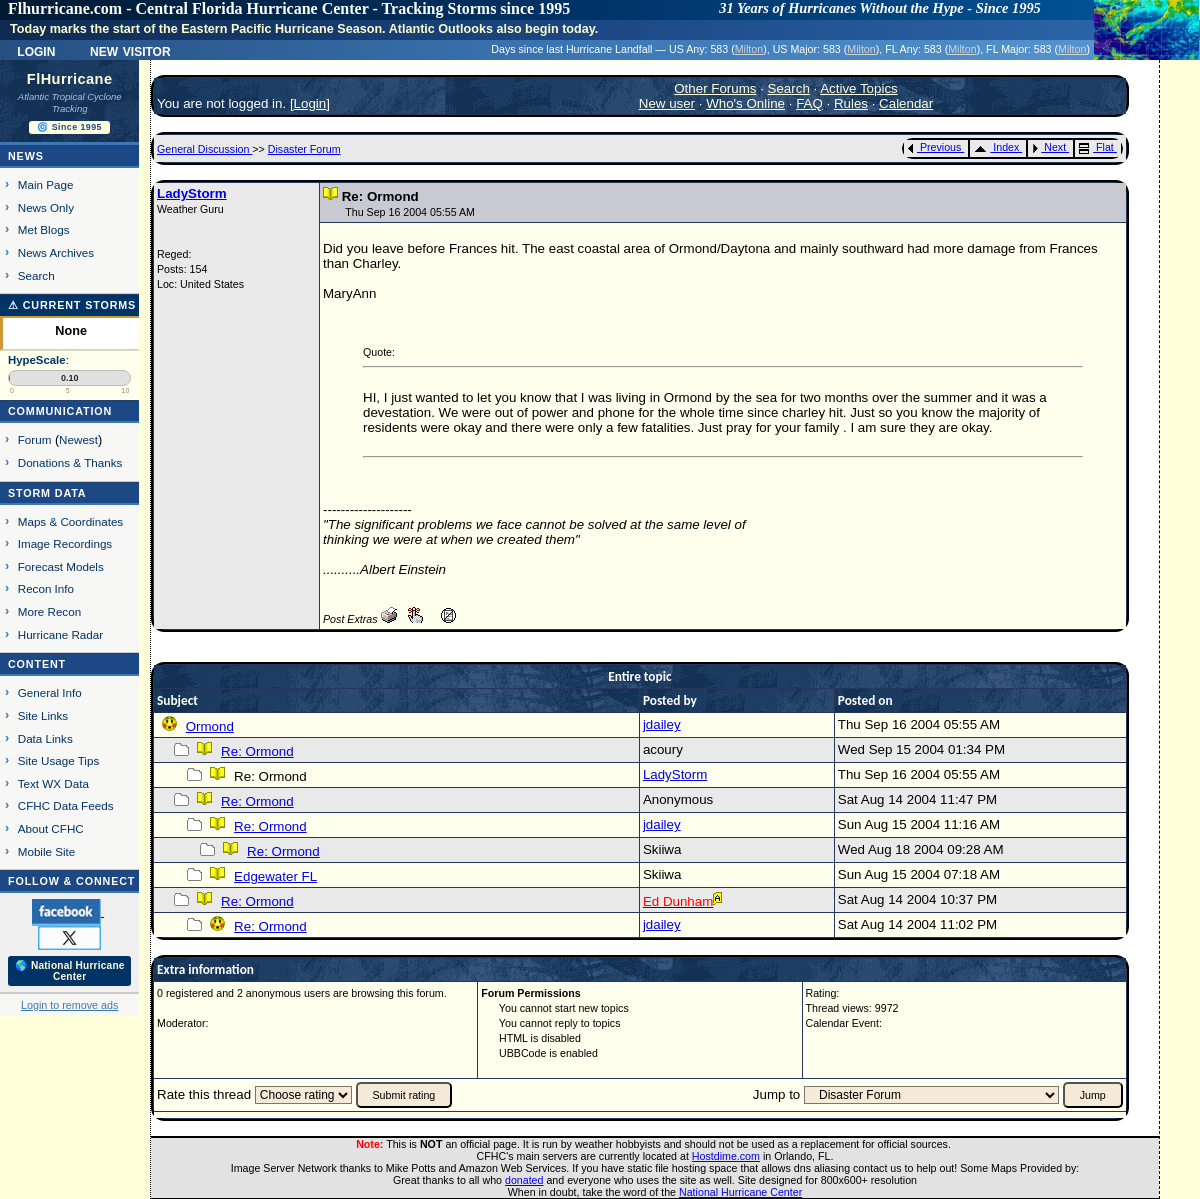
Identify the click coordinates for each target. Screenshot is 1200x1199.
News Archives (56, 252)
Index (996, 147)
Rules (851, 103)
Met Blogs (44, 229)
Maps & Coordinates (70, 521)
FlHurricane (70, 79)
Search (36, 275)
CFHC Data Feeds (66, 805)
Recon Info (46, 588)
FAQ (809, 103)
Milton (749, 49)
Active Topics (859, 88)
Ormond (210, 726)
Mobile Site (47, 851)
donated (524, 1180)
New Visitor (130, 50)
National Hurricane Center (740, 1192)
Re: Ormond (257, 751)
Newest (78, 439)
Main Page (46, 184)
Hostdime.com (726, 1156)
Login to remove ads (69, 1005)
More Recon (49, 611)
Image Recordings (65, 543)
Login (36, 50)
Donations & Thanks (70, 462)
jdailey (662, 724)
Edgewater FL (275, 876)
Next (1049, 147)
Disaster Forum (304, 149)
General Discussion (204, 149)
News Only (46, 207)
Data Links (45, 738)
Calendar (906, 103)
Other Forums (715, 88)
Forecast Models (61, 566)
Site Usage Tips (59, 760)
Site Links (43, 715)
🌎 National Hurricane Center (70, 971)
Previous (934, 147)
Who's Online (745, 103)
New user (667, 103)
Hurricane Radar (60, 634)
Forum (35, 439)
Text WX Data (53, 783)
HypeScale (37, 360)
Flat (1096, 147)
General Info (50, 692)
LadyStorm (192, 193)
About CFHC (51, 828)
